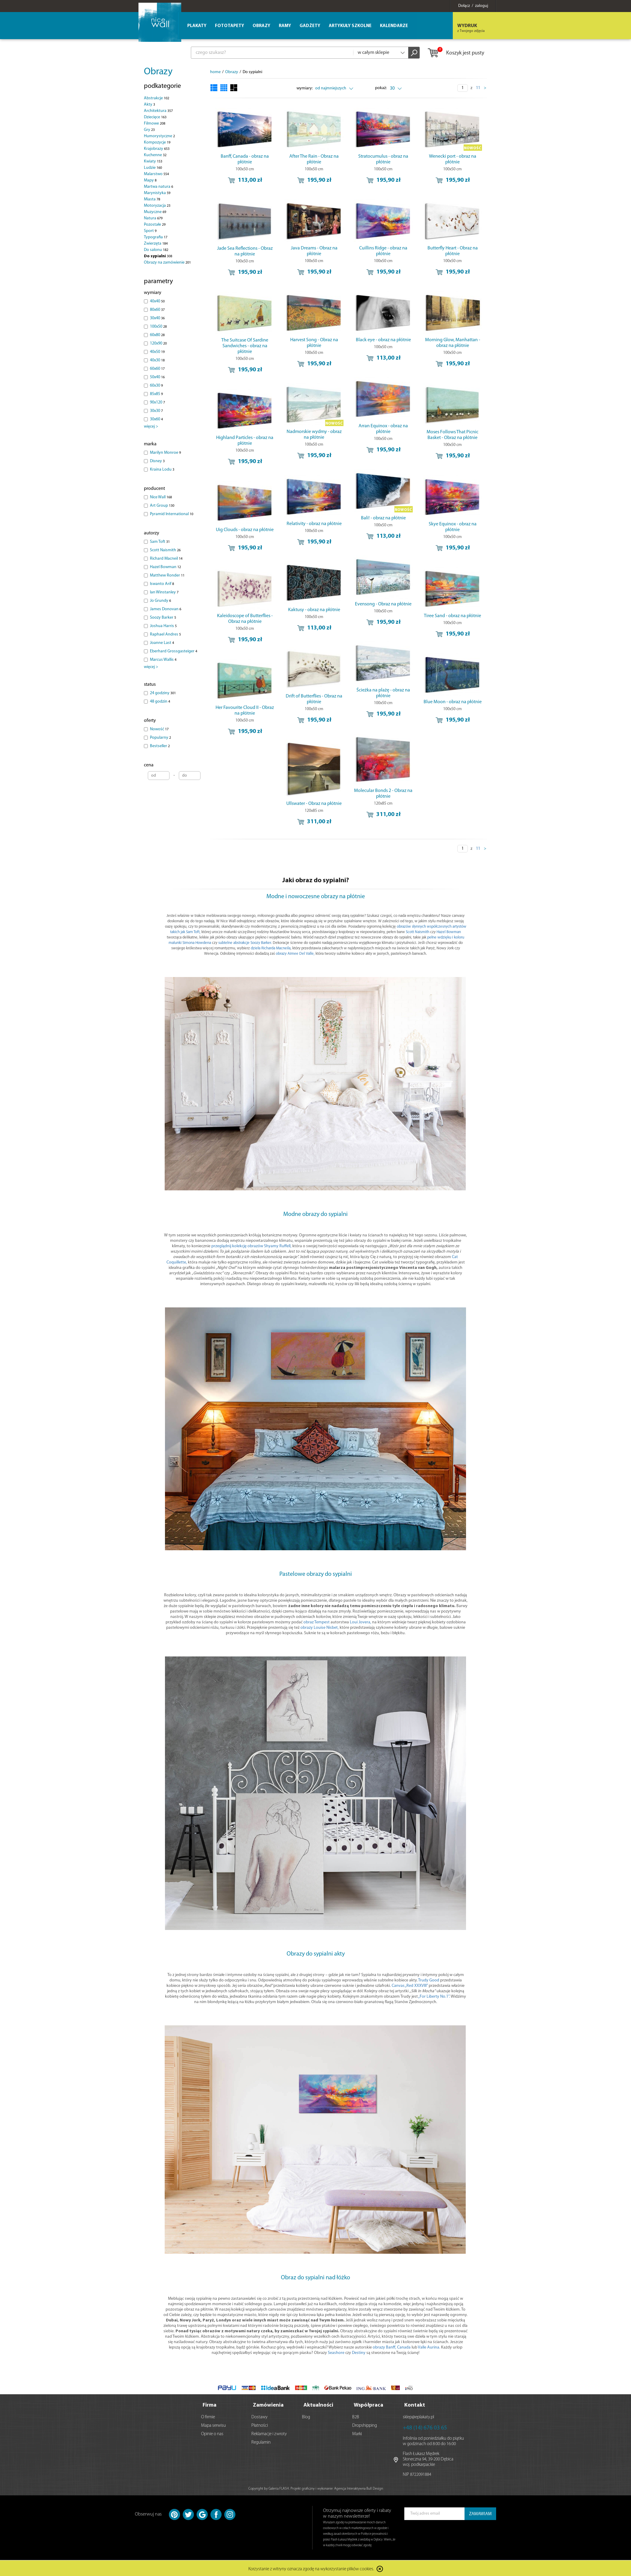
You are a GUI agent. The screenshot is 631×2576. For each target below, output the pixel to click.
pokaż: (381, 88)
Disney (157, 461)
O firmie (208, 2416)
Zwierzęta (156, 243)
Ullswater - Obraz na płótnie (314, 803)
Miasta (152, 199)
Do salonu (156, 250)
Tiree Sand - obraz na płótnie (452, 616)
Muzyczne (155, 212)
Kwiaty (153, 161)
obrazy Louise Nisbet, (319, 1627)
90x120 (157, 402)
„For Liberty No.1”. (434, 1996)
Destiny (358, 2353)
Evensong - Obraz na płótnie (383, 604)
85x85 (156, 394)
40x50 (157, 352)
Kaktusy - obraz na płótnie (314, 610)
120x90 (158, 343)
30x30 (156, 411)
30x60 (156, 419)
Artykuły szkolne (350, 26)
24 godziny (163, 693)
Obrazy (158, 72)
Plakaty (197, 26)
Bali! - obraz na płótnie (383, 518)
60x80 (157, 335)
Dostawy (259, 2416)
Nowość (159, 729)
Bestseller (160, 746)
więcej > (151, 426)
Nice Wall (161, 497)
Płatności (259, 2424)
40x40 (157, 301)
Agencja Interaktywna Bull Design (358, 2487)
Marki (357, 2433)
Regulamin (261, 2441)
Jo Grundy (160, 600)
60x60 (157, 368)
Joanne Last (162, 643)
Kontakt (414, 2404)
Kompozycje (157, 142)
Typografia (155, 237)
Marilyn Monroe (165, 452)
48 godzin (160, 701)
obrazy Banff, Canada (392, 2347)
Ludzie (153, 167)
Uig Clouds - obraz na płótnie (245, 529)
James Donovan (165, 609)
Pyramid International (171, 514)
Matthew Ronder (167, 575)
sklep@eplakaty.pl (418, 2416)
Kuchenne (155, 155)
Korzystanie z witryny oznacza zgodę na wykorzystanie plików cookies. (311, 2568)
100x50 (158, 326)
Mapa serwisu (213, 2424)
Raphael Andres (165, 634)
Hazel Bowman (165, 567)
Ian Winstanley (164, 592)
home (215, 72)
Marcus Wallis (163, 659)
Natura (153, 218)
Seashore (336, 2353)
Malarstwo (156, 174)
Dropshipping (364, 2424)
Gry (149, 130)
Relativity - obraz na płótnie (314, 523)
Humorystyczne (159, 136)
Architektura (158, 111)
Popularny (160, 737)
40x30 (157, 360)
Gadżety (310, 26)
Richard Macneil (166, 558)
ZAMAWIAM (480, 2513)
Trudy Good (428, 1980)
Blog (306, 2416)
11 (478, 88)
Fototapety (229, 26)
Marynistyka (157, 193)
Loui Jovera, (360, 1622)
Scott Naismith (165, 550)
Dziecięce (155, 117)
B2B (355, 2416)
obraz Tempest (317, 1622)
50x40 (157, 377)
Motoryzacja (157, 205)
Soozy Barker (163, 617)
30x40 (157, 318)
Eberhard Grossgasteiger (173, 651)
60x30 (156, 385)
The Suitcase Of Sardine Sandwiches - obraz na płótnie (244, 346)
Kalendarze (394, 26)
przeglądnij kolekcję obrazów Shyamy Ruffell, (251, 1246)
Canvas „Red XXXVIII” (410, 1986)
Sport (150, 231)
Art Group (162, 505)
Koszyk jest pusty (455, 53)
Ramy (285, 26)
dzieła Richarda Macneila (271, 948)
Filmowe (154, 123)
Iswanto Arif (162, 584)
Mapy (150, 180)
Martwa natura (158, 186)
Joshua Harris (163, 626)
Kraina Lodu (162, 469)
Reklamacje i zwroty (269, 2433)
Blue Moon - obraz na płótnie (453, 702)
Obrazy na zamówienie (167, 262)
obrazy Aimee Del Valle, (295, 954)
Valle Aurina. (429, 2347)
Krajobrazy (156, 149)
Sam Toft (160, 542)
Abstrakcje (156, 98)
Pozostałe (155, 224)
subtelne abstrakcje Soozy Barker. (245, 943)
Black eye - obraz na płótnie (383, 340)
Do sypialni (158, 256)
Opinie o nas (212, 2433)
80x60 (157, 310)
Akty (149, 104)
